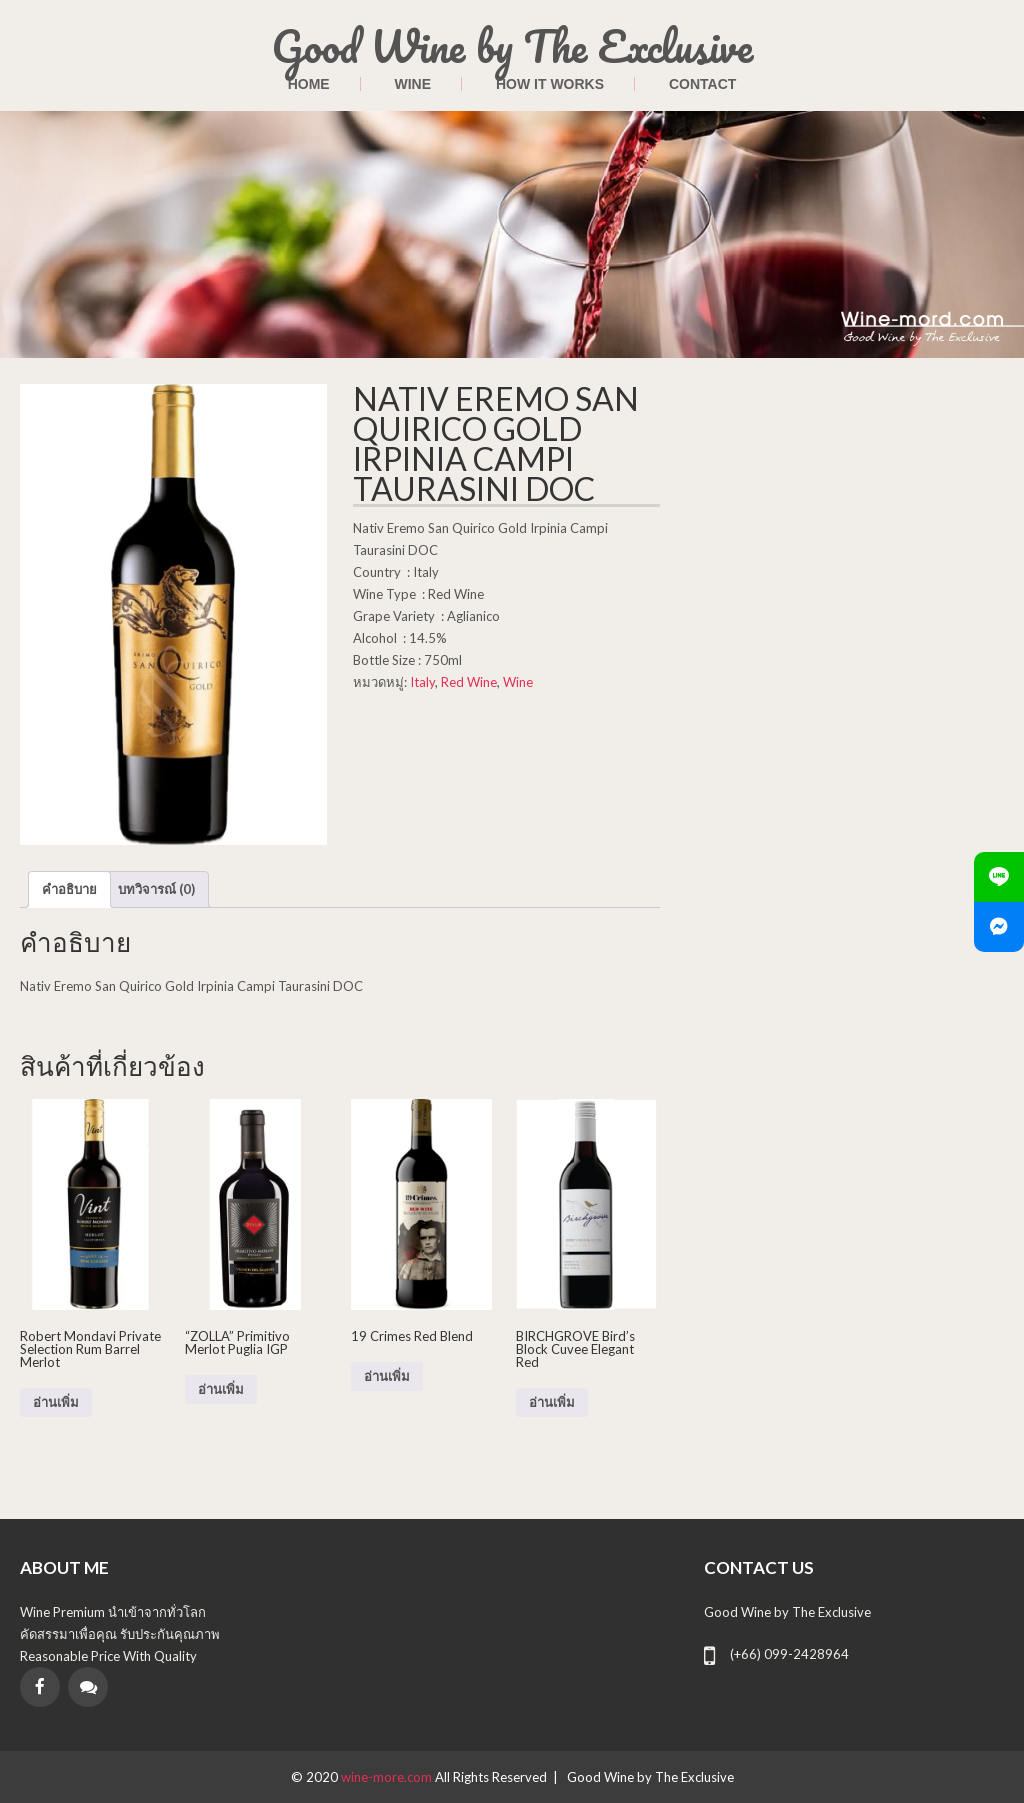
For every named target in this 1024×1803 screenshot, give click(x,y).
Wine (413, 84)
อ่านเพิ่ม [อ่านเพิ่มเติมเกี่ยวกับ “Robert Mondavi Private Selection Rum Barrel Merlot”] (56, 1402)
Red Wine (469, 682)
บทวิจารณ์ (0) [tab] (156, 889)
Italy (422, 682)
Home (309, 84)
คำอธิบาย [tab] (69, 889)
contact (702, 84)
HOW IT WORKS (550, 84)
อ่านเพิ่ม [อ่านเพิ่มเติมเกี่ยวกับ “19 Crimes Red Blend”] (387, 1376)
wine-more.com (388, 1777)
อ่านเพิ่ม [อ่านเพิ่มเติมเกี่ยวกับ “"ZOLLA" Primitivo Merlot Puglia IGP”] (221, 1389)
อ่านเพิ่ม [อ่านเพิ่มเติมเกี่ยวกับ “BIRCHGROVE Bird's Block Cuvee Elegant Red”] (552, 1402)
